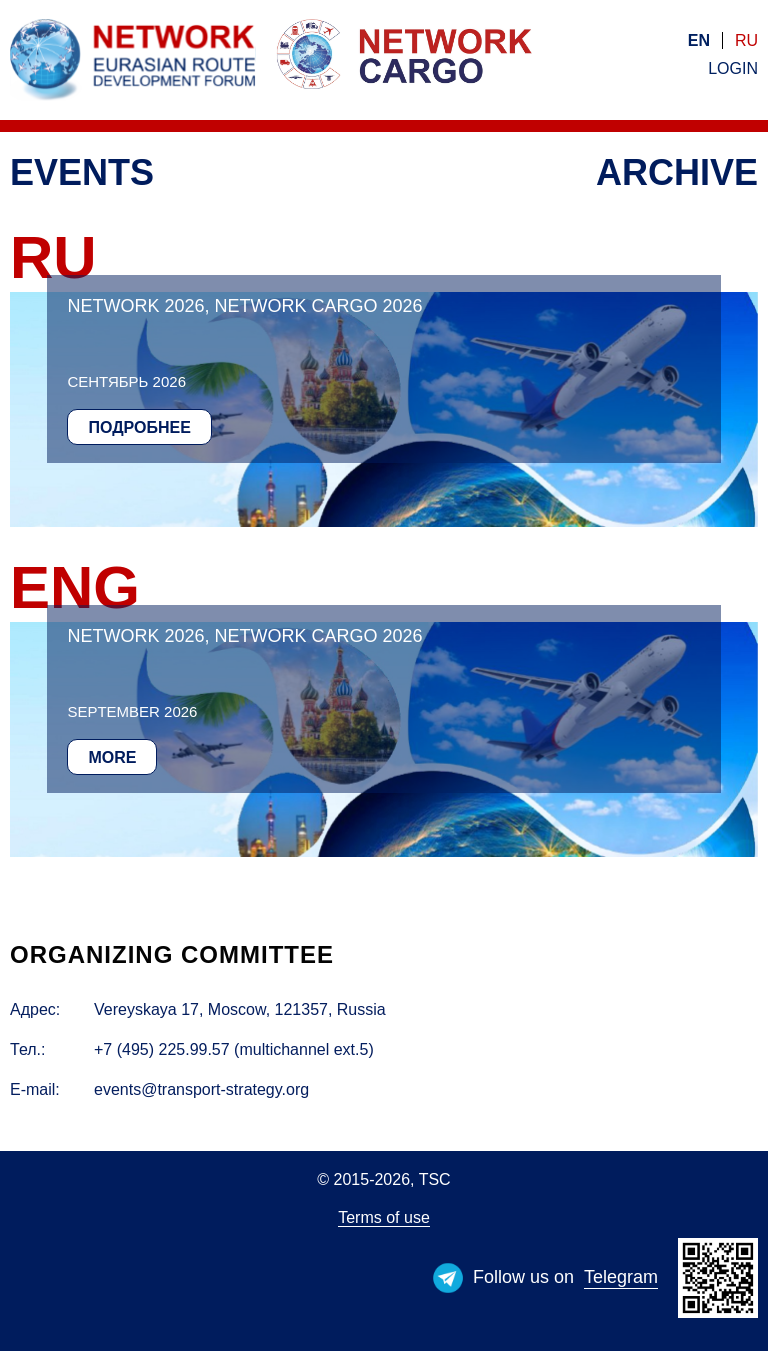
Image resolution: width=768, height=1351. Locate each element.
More (112, 757)
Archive (677, 172)
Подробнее (139, 427)
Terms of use (384, 1217)
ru (746, 40)
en (699, 40)
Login (733, 68)
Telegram (621, 1277)
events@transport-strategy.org (201, 1089)
